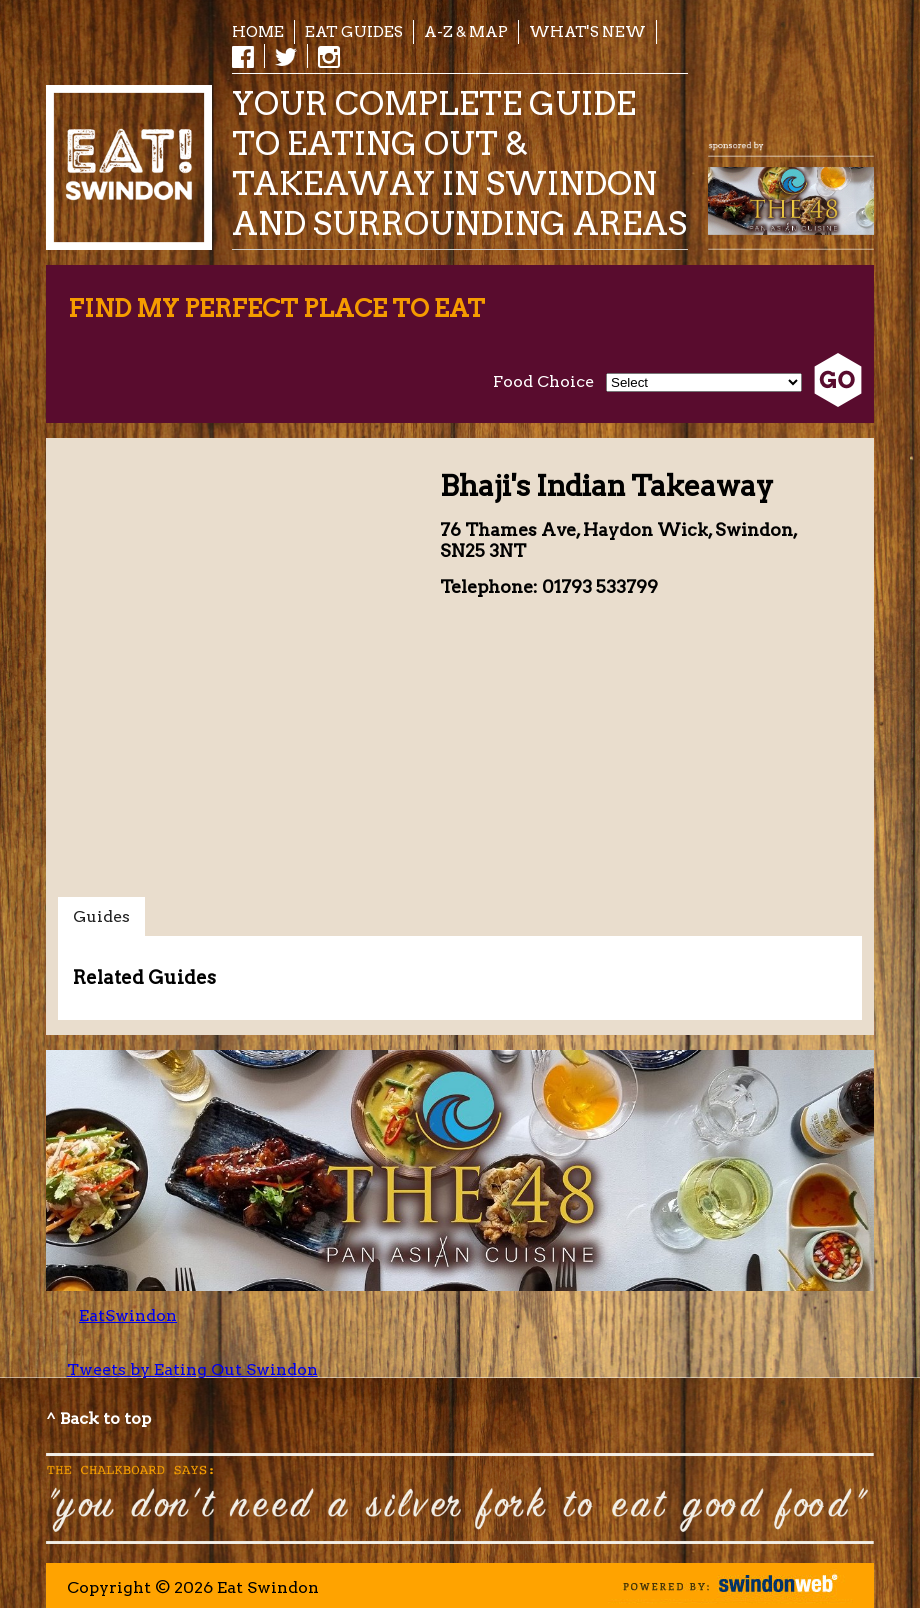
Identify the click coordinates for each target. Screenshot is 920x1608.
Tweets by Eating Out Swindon (192, 1369)
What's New (587, 31)
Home (258, 31)
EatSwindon (128, 1315)
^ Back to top (98, 1418)
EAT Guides (354, 31)
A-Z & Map (466, 31)
